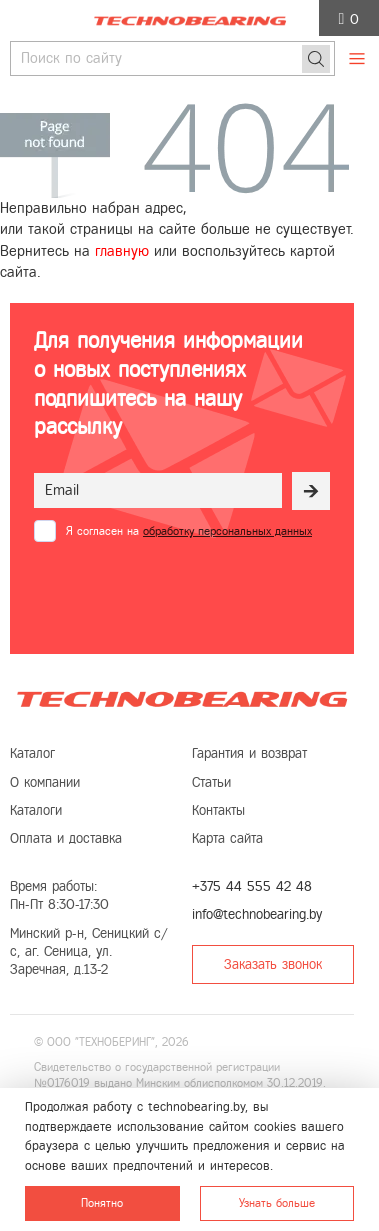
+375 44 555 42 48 (252, 886)
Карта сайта (227, 838)
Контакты (218, 810)
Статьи (211, 782)
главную (122, 251)
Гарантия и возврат (249, 753)
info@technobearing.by (257, 914)
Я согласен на (189, 531)
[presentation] (168, 590)
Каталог (32, 753)
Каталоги (36, 810)
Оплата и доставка (66, 838)
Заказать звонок (273, 964)
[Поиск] (316, 59)
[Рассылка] (311, 491)
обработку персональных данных (227, 531)
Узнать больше (277, 1203)
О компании (45, 782)
